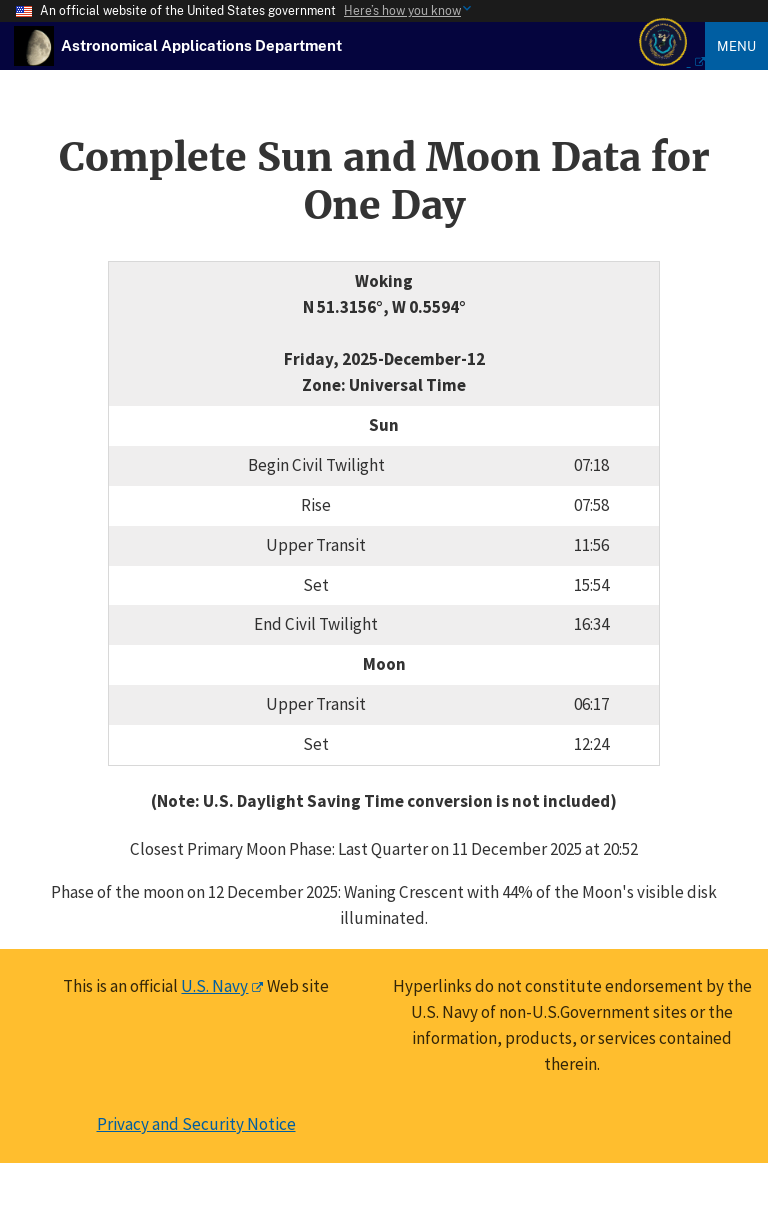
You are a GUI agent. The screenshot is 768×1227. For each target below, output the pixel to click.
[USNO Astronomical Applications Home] (201, 45)
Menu (736, 46)
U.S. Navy (214, 986)
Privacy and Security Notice (196, 1124)
